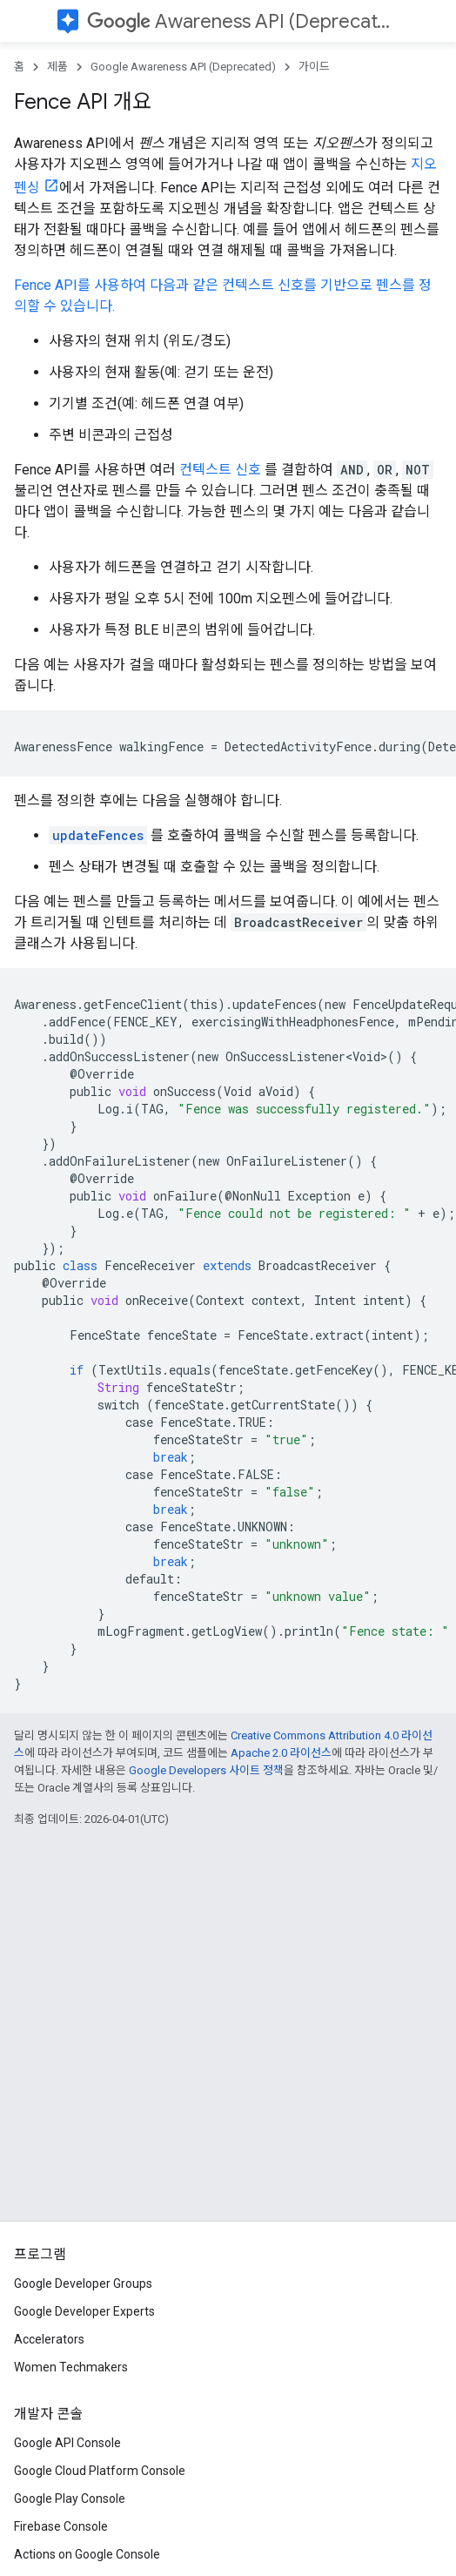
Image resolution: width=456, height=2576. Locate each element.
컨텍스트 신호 (220, 469)
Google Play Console (69, 2498)
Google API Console (67, 2443)
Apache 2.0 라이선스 (281, 1752)
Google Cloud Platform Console (99, 2471)
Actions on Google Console (87, 2554)
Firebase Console (61, 2526)
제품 (57, 66)
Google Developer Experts (84, 2311)
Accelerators (49, 2339)
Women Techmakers (71, 2367)
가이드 (314, 66)
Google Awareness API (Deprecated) (183, 66)
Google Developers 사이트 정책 (206, 1770)
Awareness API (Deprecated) (243, 21)
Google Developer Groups (83, 2283)
